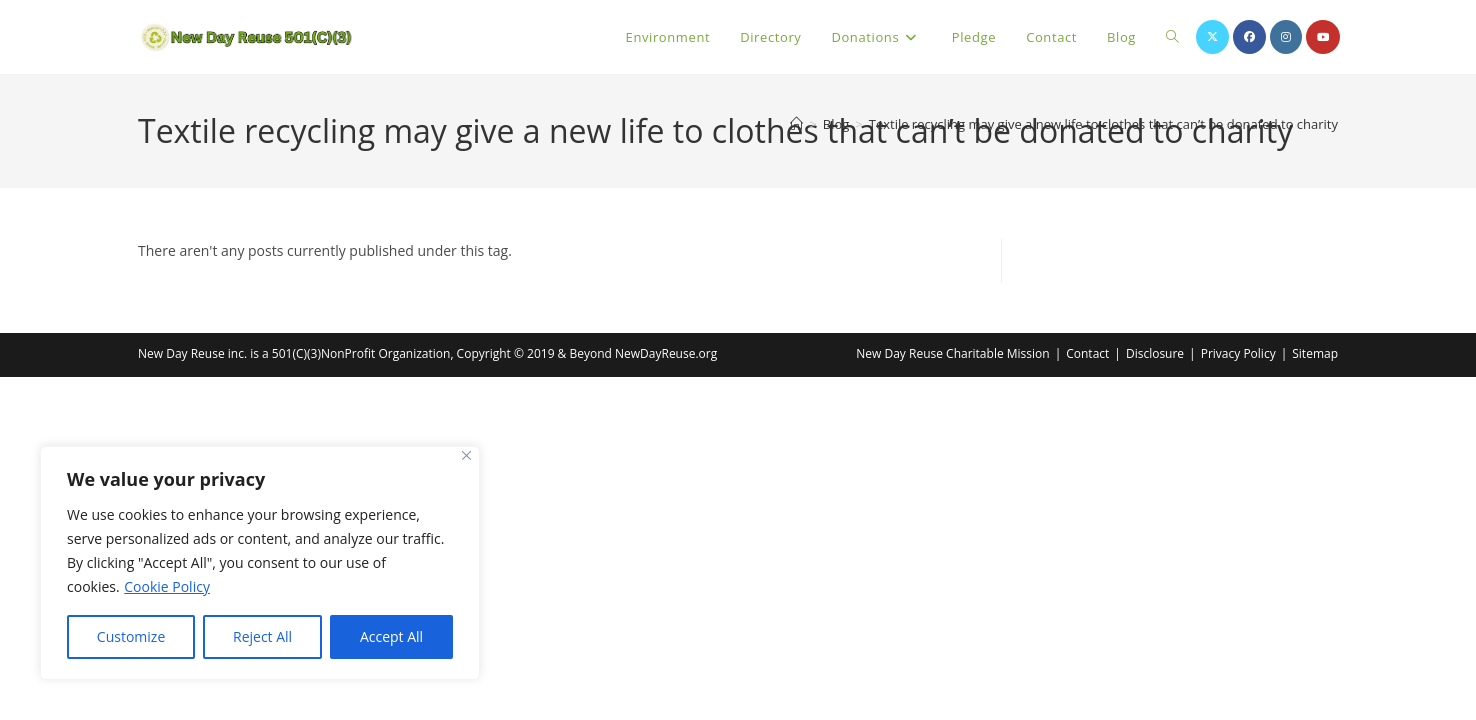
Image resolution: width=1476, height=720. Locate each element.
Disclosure (1155, 353)
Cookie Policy (167, 586)
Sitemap (1315, 353)
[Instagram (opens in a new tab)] (1286, 37)
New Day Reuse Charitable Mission (952, 353)
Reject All (262, 636)
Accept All (391, 636)
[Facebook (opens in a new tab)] (1249, 37)
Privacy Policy (1238, 353)
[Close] (466, 455)
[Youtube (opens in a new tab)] (1323, 37)
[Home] (796, 124)
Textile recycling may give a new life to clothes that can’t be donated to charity (1103, 124)
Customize (131, 636)
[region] (260, 563)
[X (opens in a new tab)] (1212, 37)
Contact (1087, 353)
